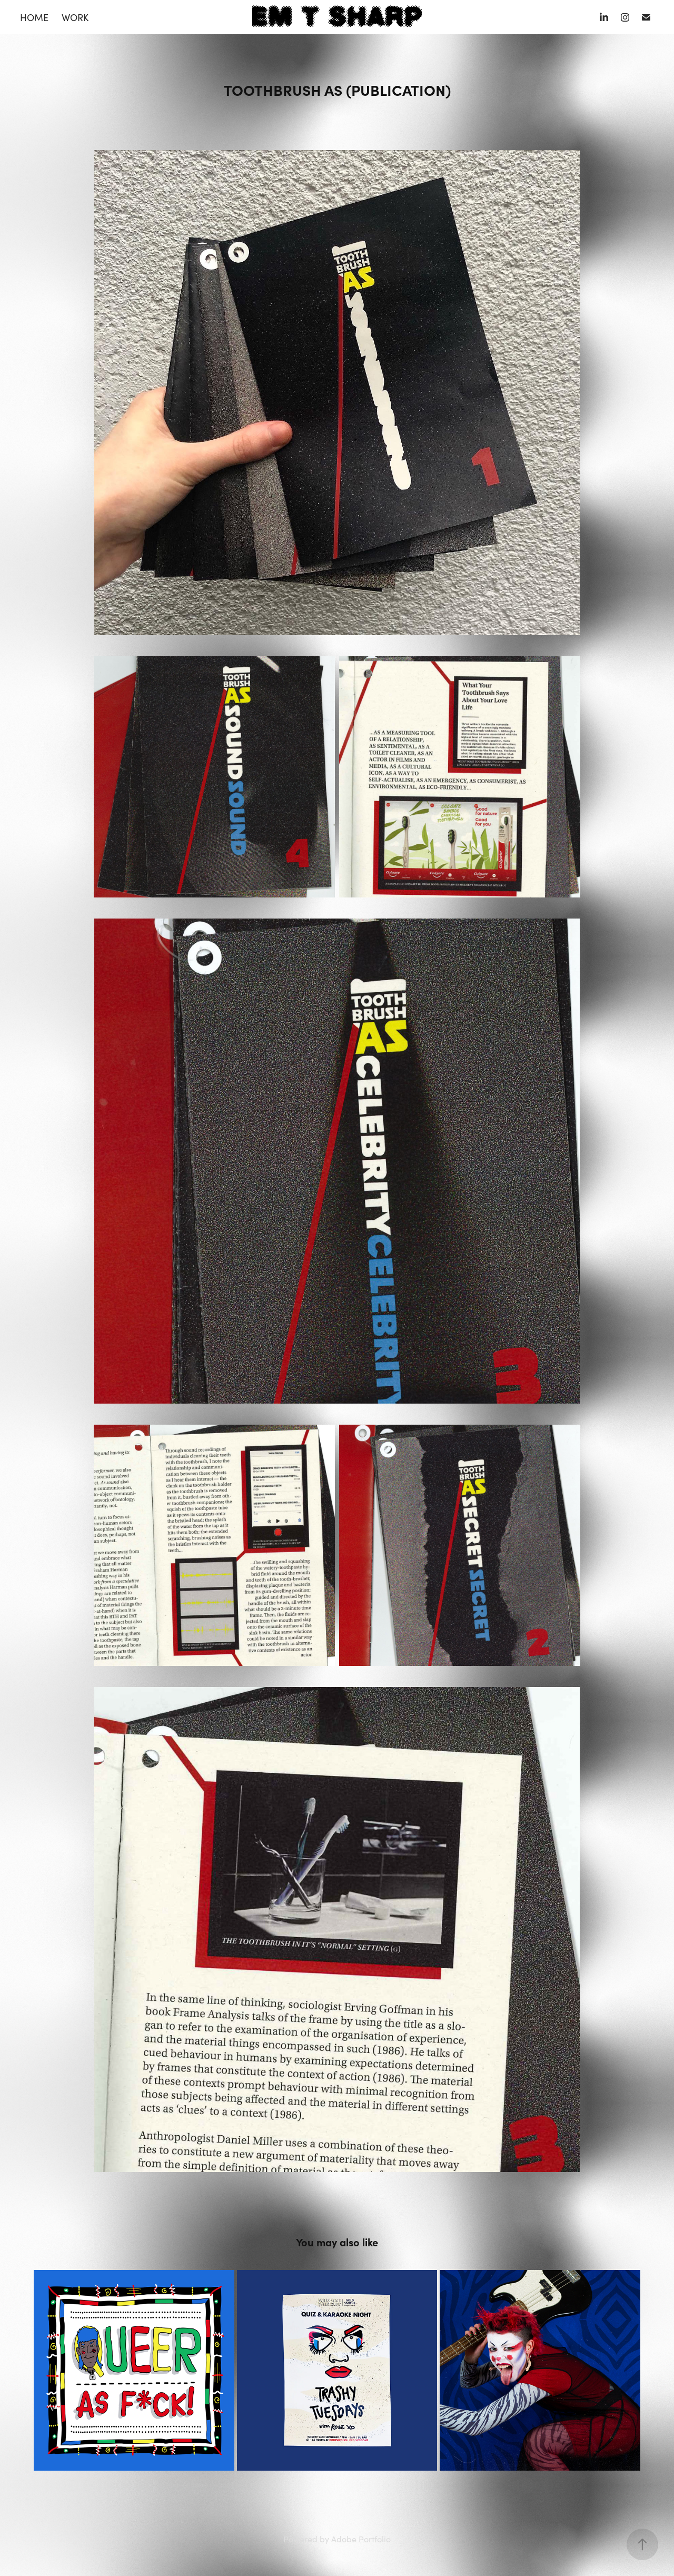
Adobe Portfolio (361, 2538)
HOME (34, 17)
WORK (75, 17)
